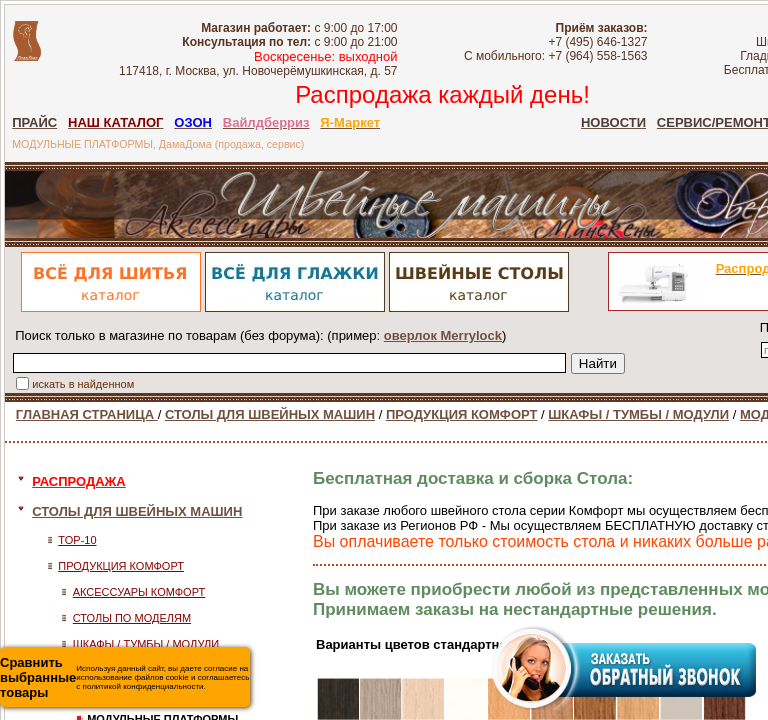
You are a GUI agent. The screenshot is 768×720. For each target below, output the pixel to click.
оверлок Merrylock (443, 335)
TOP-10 (77, 540)
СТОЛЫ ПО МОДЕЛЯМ (132, 618)
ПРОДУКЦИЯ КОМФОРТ (462, 414)
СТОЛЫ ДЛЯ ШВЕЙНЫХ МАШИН (270, 414)
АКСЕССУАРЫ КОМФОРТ (139, 592)
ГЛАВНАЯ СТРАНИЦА (87, 414)
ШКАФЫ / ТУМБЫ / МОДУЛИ (638, 414)
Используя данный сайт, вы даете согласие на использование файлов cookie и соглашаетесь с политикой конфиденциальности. (124, 677)
